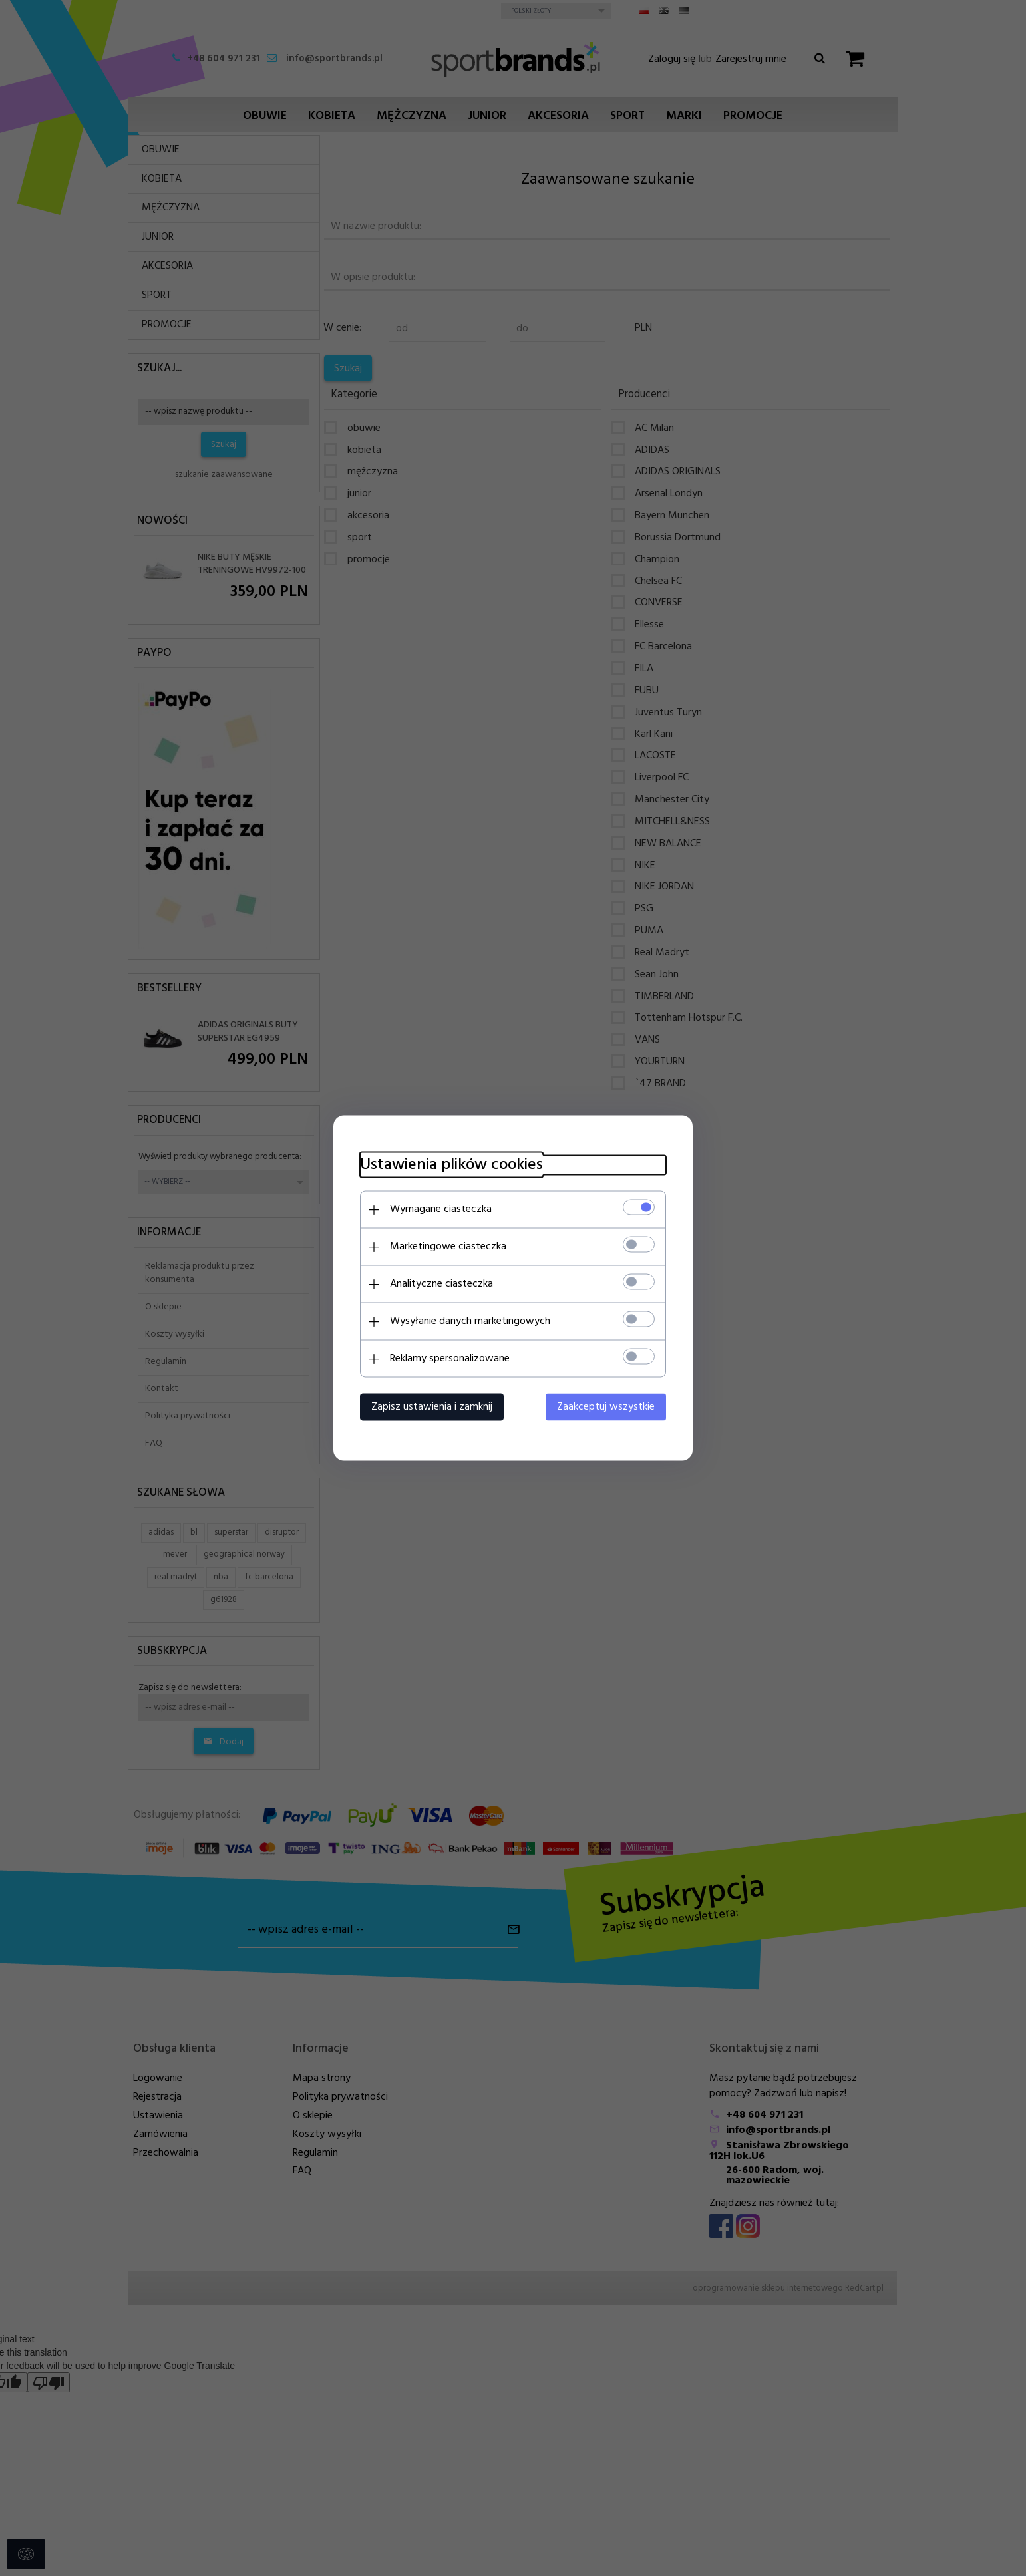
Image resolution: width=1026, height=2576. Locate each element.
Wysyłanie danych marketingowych (470, 1321)
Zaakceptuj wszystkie (606, 1407)
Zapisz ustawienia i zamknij (431, 1407)
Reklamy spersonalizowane (450, 1358)
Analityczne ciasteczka (441, 1284)
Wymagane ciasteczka (441, 1209)
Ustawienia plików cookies (451, 1165)
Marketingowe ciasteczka (448, 1246)
